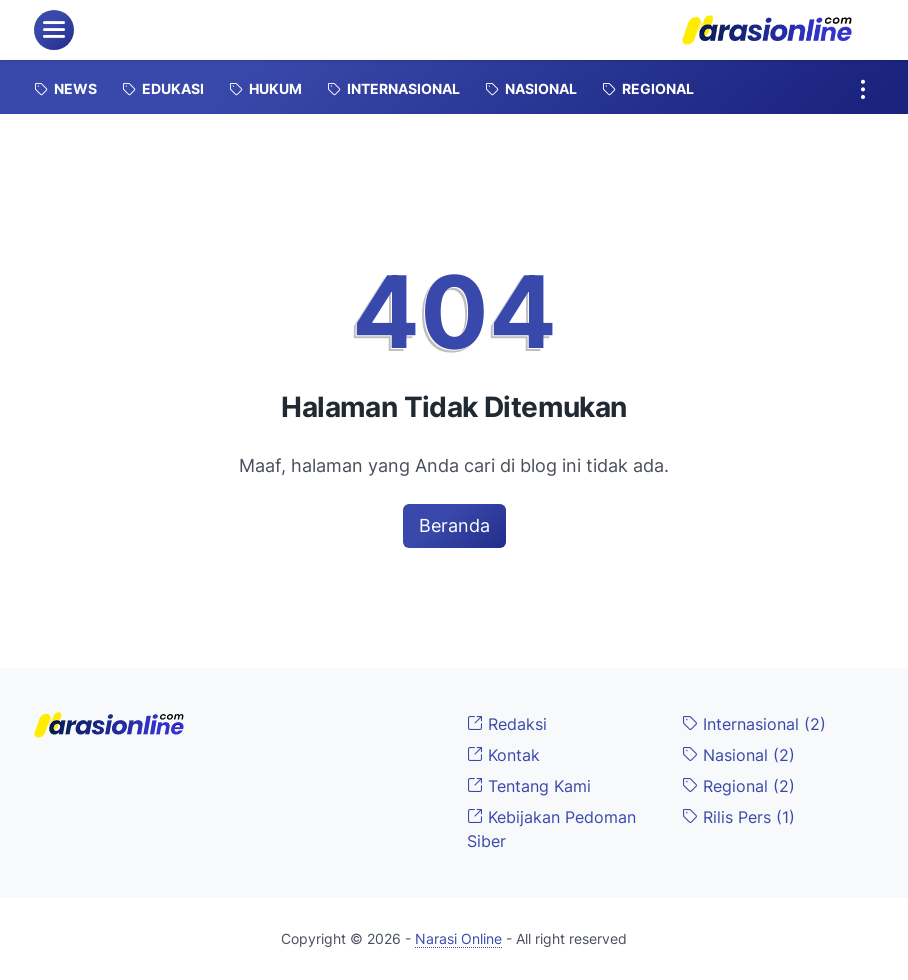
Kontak (503, 755)
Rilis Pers (738, 817)
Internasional (754, 724)
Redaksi (507, 724)
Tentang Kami (529, 786)
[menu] (54, 30)
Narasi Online (458, 938)
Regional (738, 786)
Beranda (454, 525)
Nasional (738, 755)
